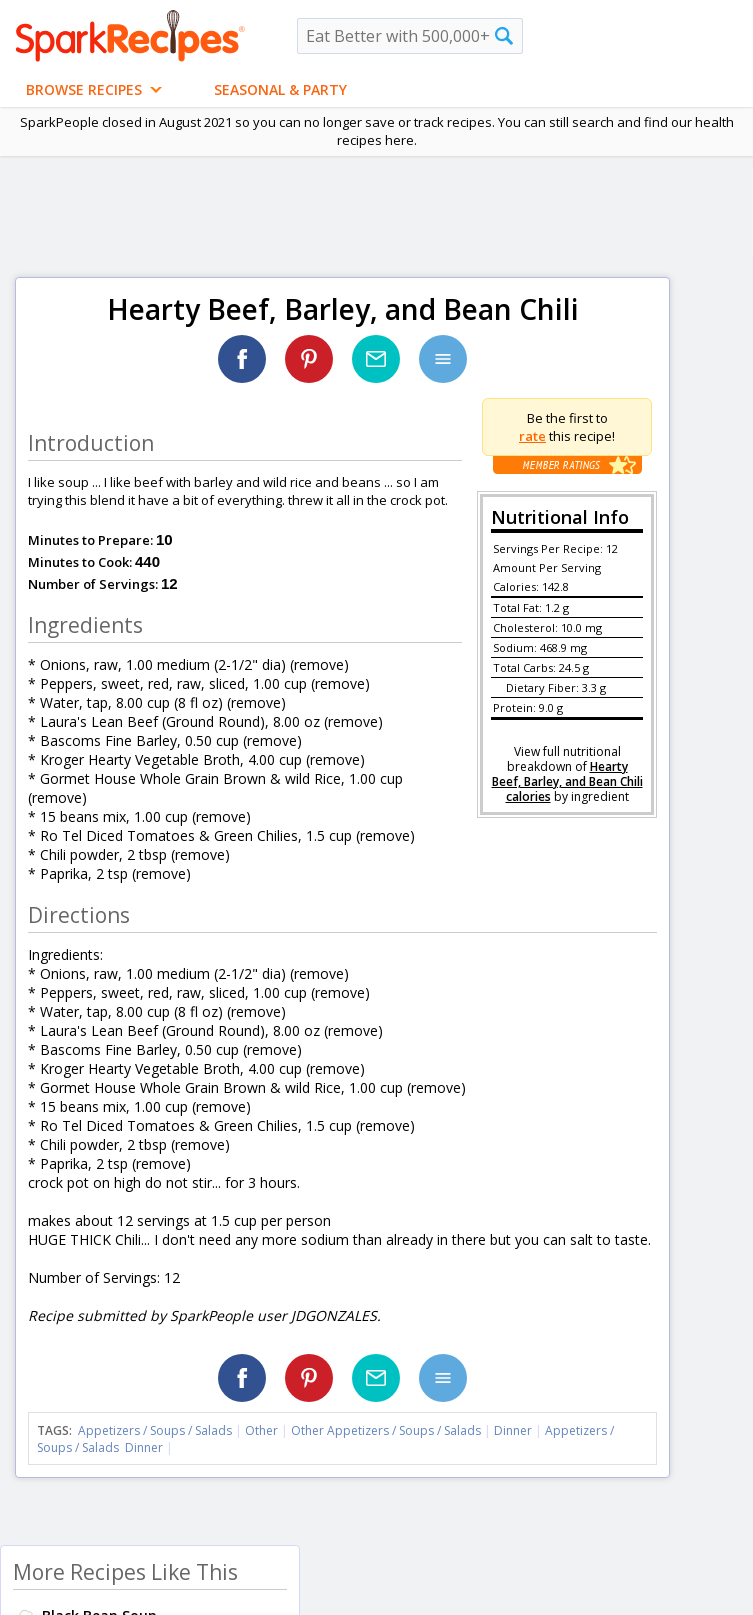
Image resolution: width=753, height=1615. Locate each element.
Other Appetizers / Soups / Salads (387, 1430)
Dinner (513, 1430)
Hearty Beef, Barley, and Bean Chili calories (567, 781)
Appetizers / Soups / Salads (156, 1430)
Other (261, 1430)
